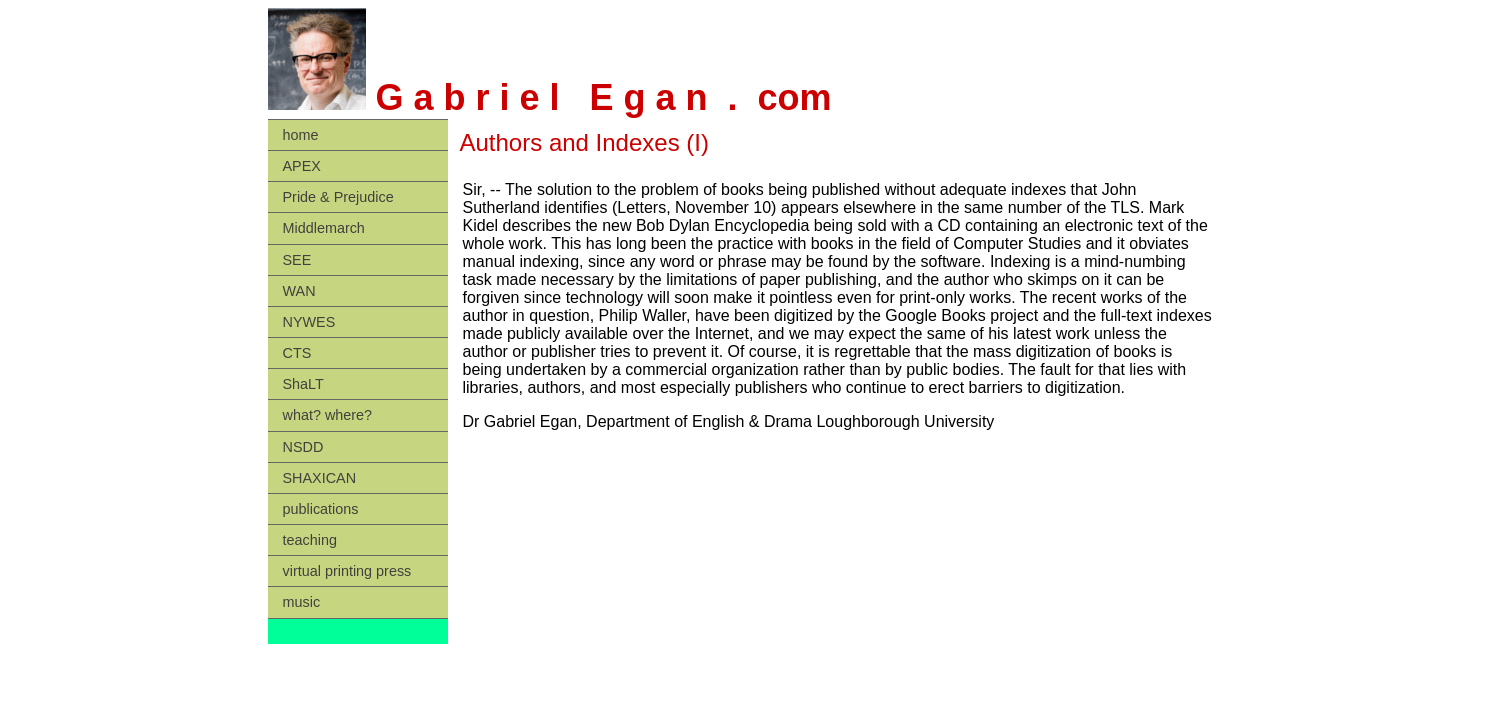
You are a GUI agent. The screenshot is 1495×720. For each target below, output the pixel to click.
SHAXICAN (320, 478)
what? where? (328, 415)
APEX (302, 166)
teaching (310, 540)
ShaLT (303, 384)
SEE (297, 260)
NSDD (303, 447)
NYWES (309, 322)
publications (321, 509)
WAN (299, 291)
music (302, 602)
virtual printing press (347, 571)
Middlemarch (324, 228)
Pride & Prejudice (338, 197)
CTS (297, 353)
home (301, 135)
